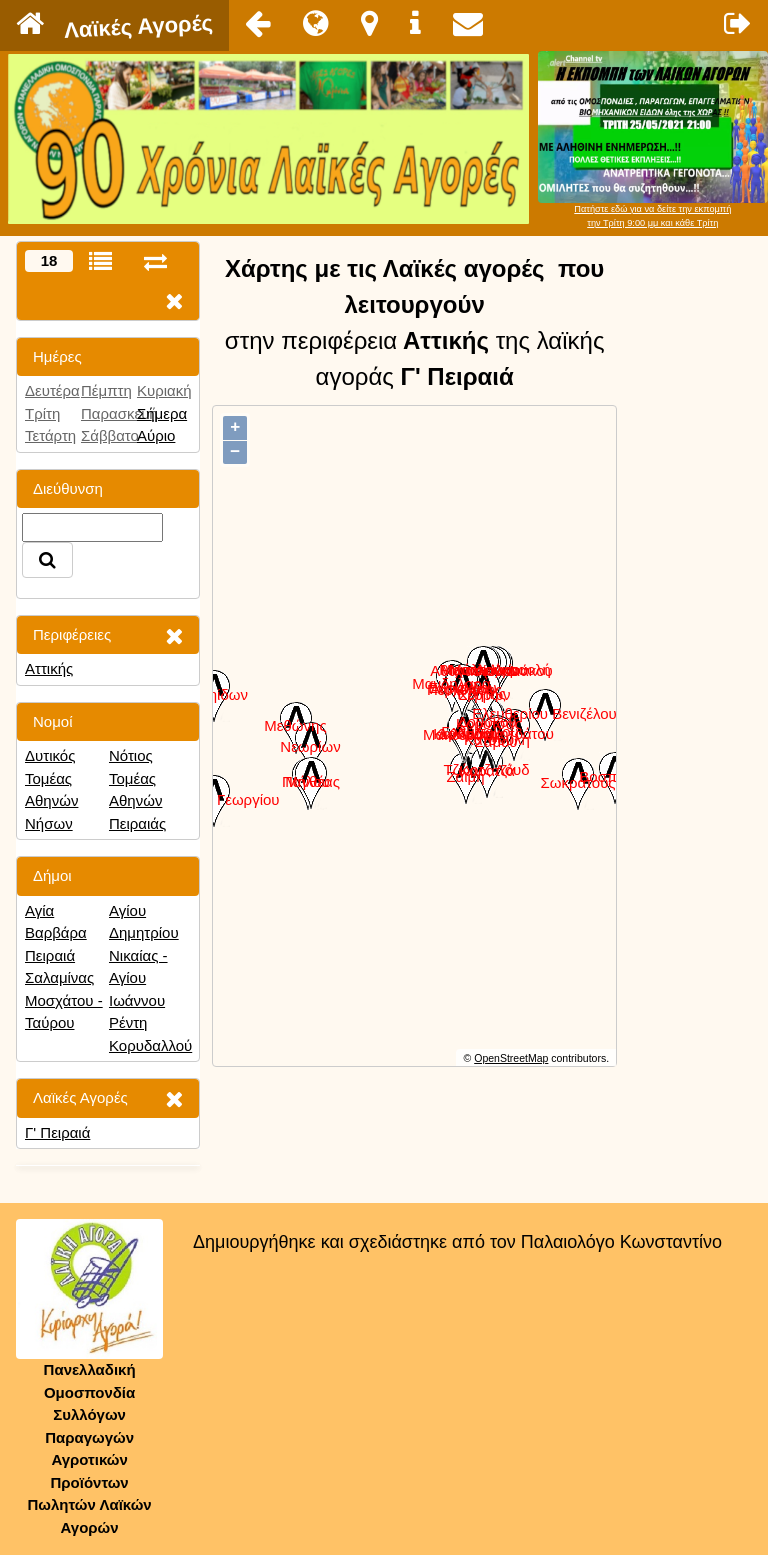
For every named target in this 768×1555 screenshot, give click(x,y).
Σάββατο (110, 435)
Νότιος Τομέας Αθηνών (135, 778)
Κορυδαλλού (150, 1045)
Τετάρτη (50, 435)
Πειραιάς (137, 823)
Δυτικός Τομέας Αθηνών (51, 778)
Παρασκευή (119, 413)
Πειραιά (50, 955)
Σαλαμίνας (59, 977)
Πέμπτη (106, 390)
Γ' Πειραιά (57, 1132)
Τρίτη (42, 413)
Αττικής (49, 668)
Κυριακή (164, 390)
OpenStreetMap (511, 1058)
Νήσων (49, 823)
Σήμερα (162, 413)
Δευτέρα (52, 390)
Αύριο (156, 435)
